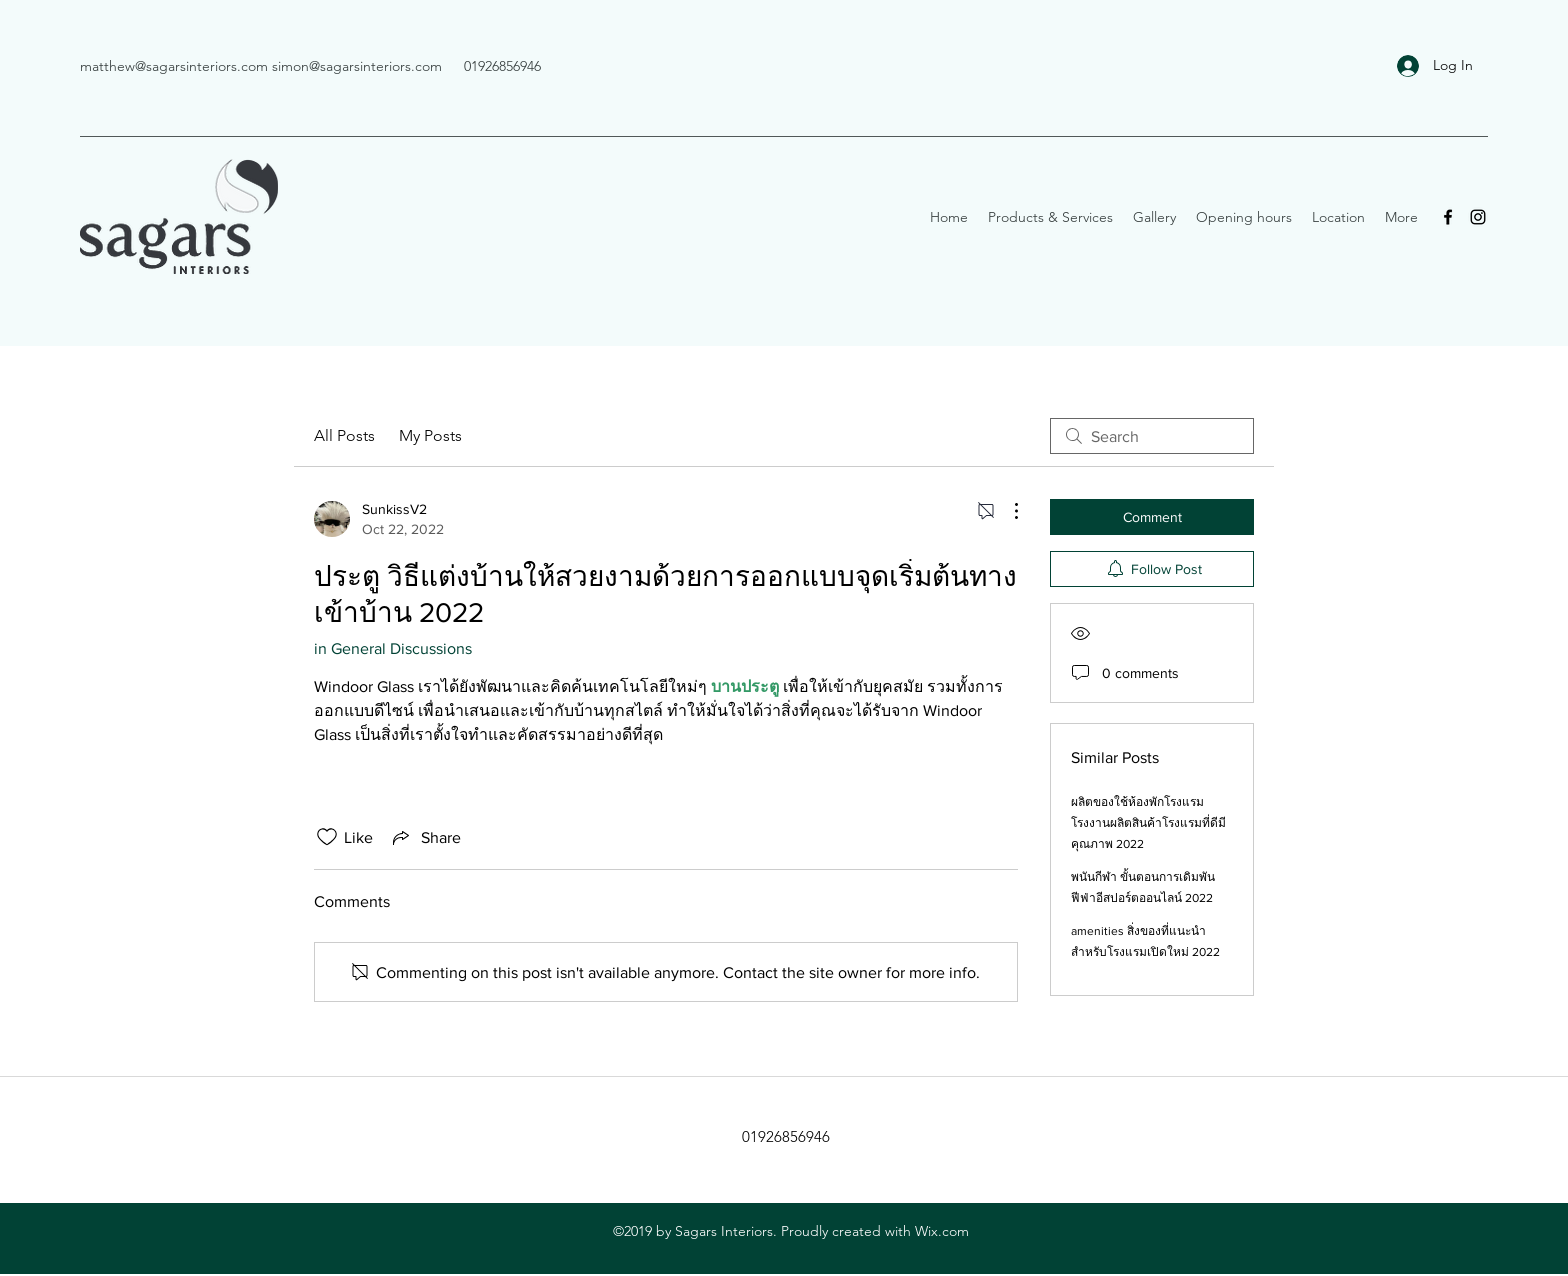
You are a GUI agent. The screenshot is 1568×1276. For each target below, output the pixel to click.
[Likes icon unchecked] (327, 837)
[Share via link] (425, 837)
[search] (1152, 436)
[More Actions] (1006, 511)
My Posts (430, 435)
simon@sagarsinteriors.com (357, 66)
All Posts (344, 435)
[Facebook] (1448, 217)
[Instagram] (1478, 217)
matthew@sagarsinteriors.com (174, 66)
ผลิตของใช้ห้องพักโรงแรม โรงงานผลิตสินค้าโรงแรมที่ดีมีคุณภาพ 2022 (1148, 823)
